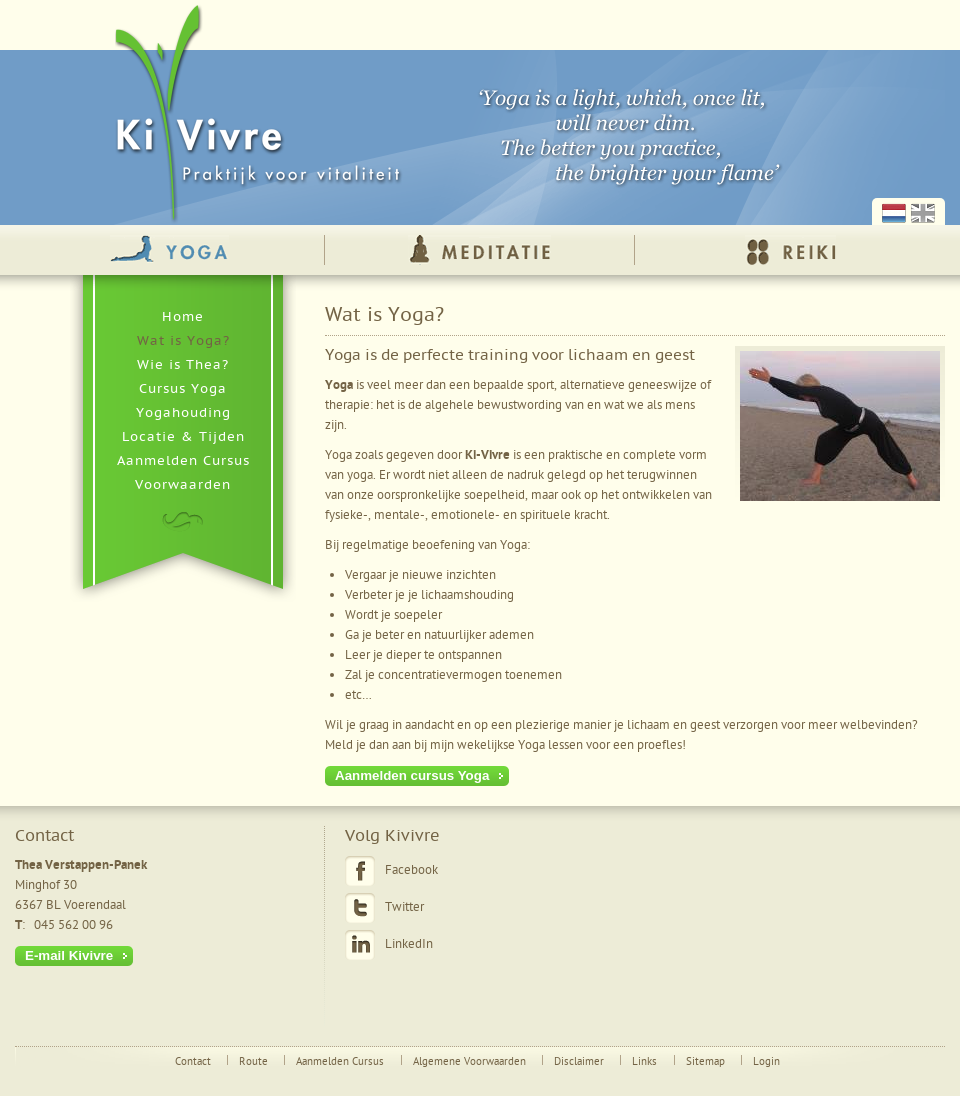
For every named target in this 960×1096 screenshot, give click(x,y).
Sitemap (705, 1062)
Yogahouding (183, 413)
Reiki (790, 250)
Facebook (411, 870)
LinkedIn (409, 944)
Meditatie (479, 250)
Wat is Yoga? (183, 341)
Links (644, 1062)
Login (766, 1062)
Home (183, 317)
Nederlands (894, 213)
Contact (193, 1062)
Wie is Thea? (183, 365)
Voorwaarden (183, 485)
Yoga (169, 250)
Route (253, 1062)
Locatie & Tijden (183, 437)
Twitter (404, 907)
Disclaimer (579, 1062)
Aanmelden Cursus (183, 461)
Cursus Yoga (183, 389)
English (923, 213)
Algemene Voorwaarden (469, 1062)
